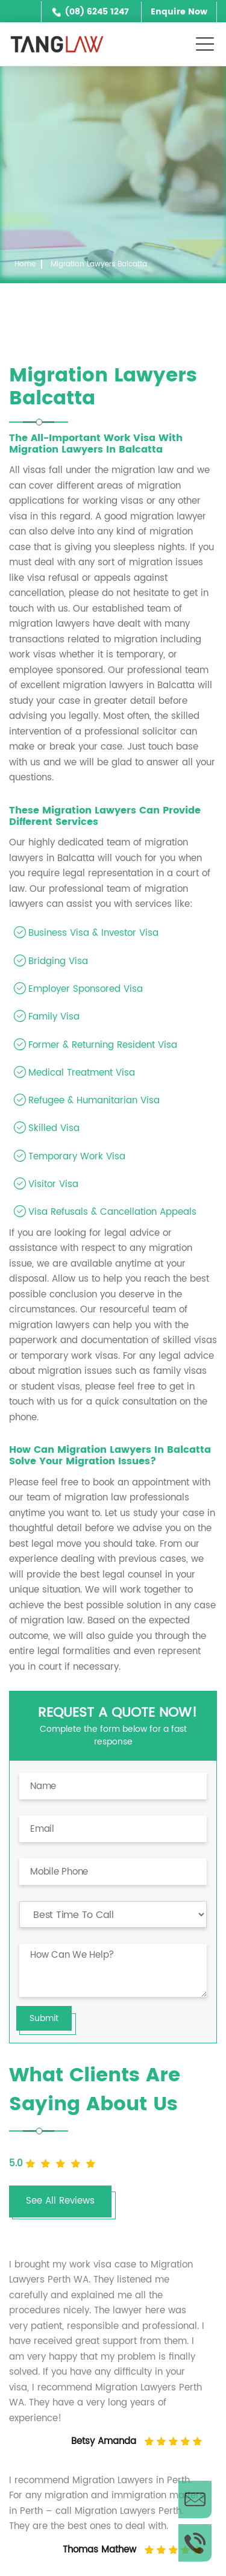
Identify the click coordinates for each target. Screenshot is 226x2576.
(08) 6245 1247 (97, 12)
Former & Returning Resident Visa (102, 1045)
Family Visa (54, 1016)
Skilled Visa (54, 1128)
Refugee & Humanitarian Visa (94, 1100)
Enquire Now (179, 12)
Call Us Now (195, 2543)
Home (25, 264)
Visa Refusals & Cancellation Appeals (112, 1212)
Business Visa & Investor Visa (93, 933)
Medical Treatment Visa (81, 1072)
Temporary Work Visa (76, 1156)
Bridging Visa (58, 961)
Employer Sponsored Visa (85, 989)
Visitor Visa (53, 1184)
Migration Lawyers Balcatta (99, 264)
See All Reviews (60, 2200)
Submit (44, 2018)
